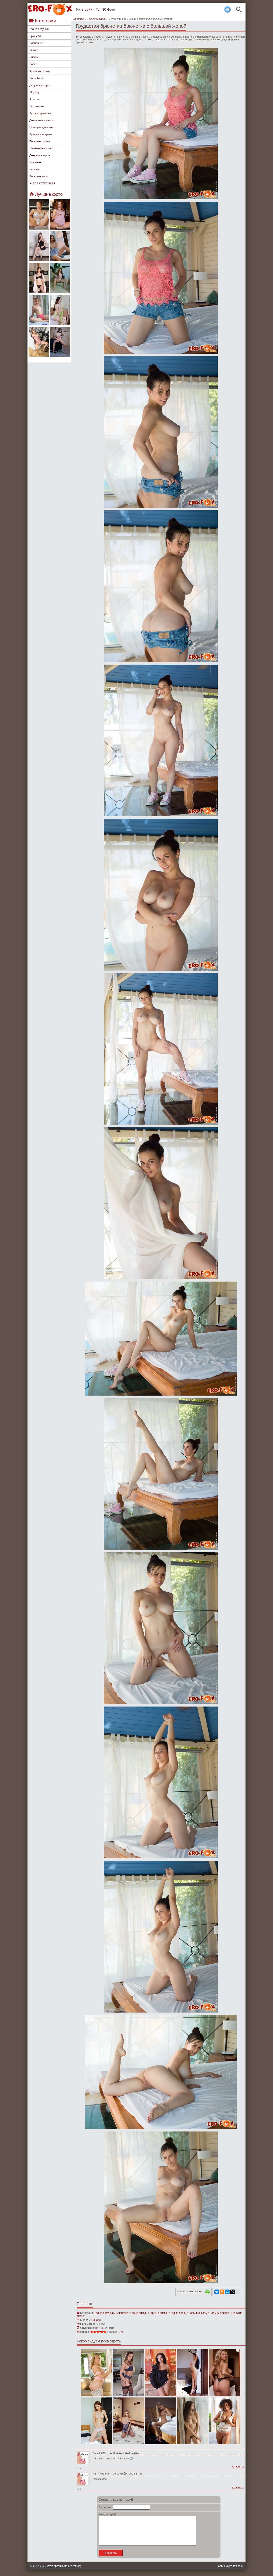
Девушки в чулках (40, 155)
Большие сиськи (39, 141)
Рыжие (33, 50)
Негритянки (36, 106)
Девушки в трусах (40, 85)
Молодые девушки (41, 127)
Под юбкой (36, 78)
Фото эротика (55, 2571)
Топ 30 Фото (105, 9)
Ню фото (35, 169)
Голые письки (138, 2312)
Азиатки (34, 99)
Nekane (96, 2319)
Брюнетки (35, 36)
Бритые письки (159, 2312)
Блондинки (36, 43)
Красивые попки (39, 71)
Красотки (35, 162)
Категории (84, 9)
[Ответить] (238, 2466)
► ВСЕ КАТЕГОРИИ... (43, 183)
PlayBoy (34, 92)
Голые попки (178, 2312)
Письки (33, 57)
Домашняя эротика (41, 120)
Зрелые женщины (40, 134)
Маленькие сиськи (41, 148)
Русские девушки (40, 113)
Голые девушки (39, 29)
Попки (33, 64)
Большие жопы (38, 176)
